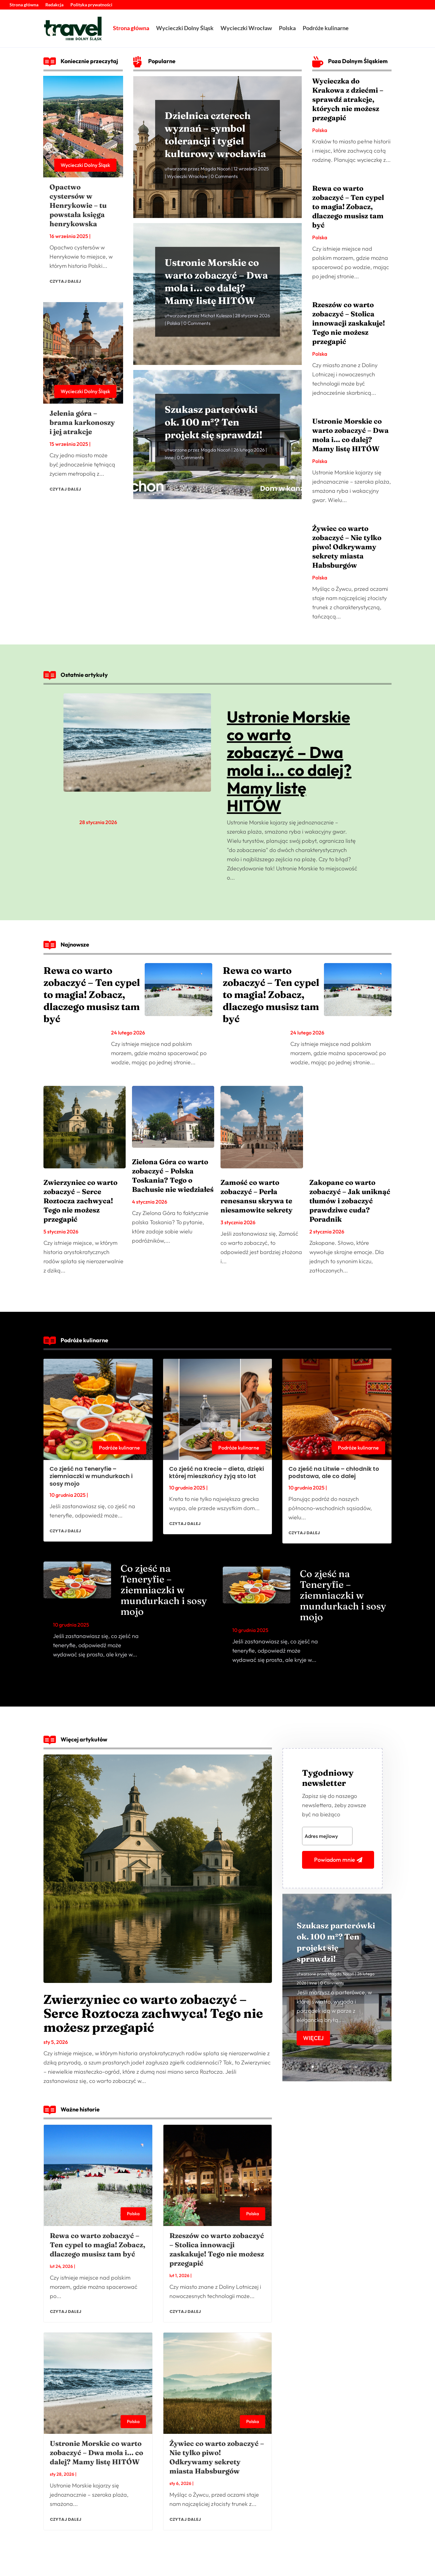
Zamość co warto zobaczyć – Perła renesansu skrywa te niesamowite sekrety (257, 1196)
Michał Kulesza (216, 329)
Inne (169, 469)
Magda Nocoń (215, 182)
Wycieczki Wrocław (246, 27)
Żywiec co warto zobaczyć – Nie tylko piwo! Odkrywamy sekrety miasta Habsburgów (346, 547)
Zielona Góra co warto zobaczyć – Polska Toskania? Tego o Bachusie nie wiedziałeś (173, 1175)
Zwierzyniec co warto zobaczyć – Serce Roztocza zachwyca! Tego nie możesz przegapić (80, 1201)
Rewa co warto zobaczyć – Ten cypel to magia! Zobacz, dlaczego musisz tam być (348, 206)
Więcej (313, 2053)
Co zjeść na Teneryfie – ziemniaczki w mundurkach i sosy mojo (91, 1476)
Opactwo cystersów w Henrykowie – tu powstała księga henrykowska (78, 205)
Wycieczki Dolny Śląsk (185, 27)
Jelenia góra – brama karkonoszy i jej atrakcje (82, 422)
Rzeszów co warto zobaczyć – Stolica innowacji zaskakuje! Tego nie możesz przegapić (348, 323)
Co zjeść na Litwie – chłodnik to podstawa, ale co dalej (333, 1472)
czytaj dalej (65, 281)
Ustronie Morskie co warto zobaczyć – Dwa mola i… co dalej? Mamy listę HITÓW (350, 435)
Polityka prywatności (91, 5)
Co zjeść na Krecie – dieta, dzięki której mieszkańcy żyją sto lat (216, 1472)
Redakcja (54, 5)
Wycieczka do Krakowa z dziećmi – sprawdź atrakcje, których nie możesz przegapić (347, 99)
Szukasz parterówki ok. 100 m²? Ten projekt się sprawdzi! (213, 433)
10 (361, 2067)
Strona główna (24, 5)
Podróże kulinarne (326, 27)
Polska (287, 27)
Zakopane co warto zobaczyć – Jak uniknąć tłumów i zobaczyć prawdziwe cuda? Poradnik (349, 1201)
